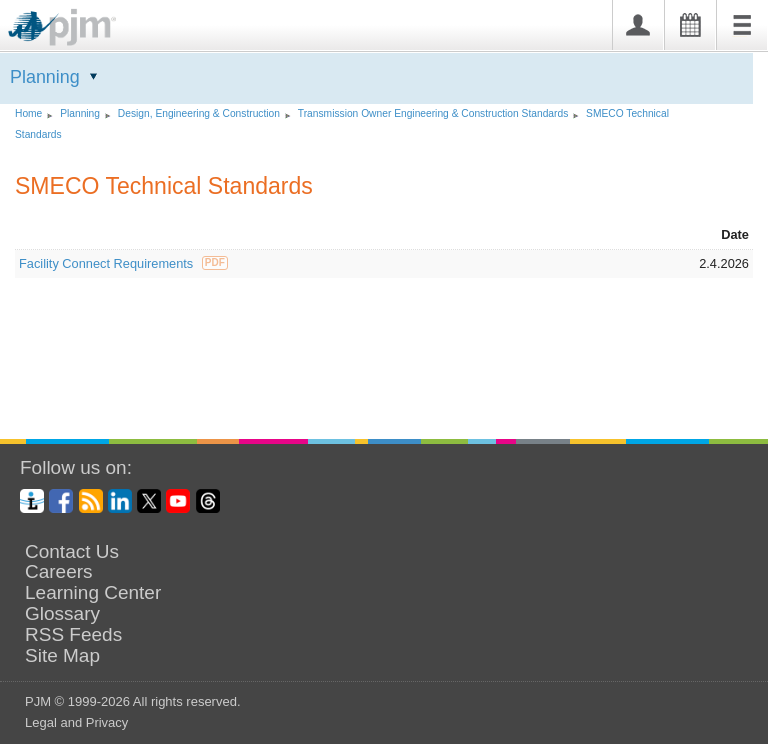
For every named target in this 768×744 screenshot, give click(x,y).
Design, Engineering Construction (199, 113)
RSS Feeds (73, 635)
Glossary (62, 614)
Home (28, 113)
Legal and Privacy (76, 722)
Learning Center (93, 593)
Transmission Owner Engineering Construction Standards (433, 113)
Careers (59, 572)
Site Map (62, 656)
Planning (45, 77)
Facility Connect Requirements (123, 263)
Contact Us (72, 552)
